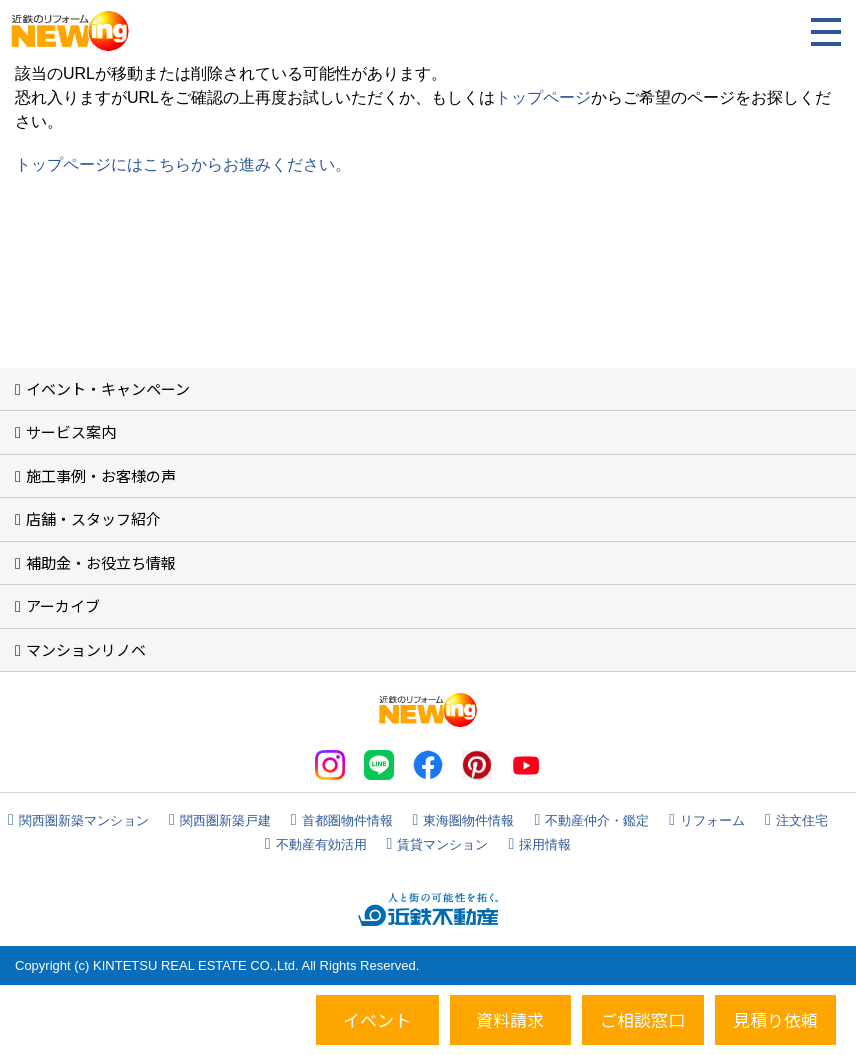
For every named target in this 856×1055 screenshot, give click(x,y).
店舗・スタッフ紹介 (93, 518)
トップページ (543, 97)
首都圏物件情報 (347, 820)
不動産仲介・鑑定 (597, 820)
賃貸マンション (442, 844)
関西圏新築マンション (84, 820)
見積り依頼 (775, 1019)
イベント (377, 1019)
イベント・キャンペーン (108, 388)
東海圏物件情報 (468, 820)
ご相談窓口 (642, 1019)
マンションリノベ (86, 649)
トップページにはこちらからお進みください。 (183, 164)
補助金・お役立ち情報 (101, 562)
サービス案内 (71, 431)
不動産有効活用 (321, 844)
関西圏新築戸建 (225, 820)
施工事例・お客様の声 (101, 475)
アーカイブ (63, 605)
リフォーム (712, 820)
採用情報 (545, 844)
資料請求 (510, 1019)
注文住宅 (802, 820)
